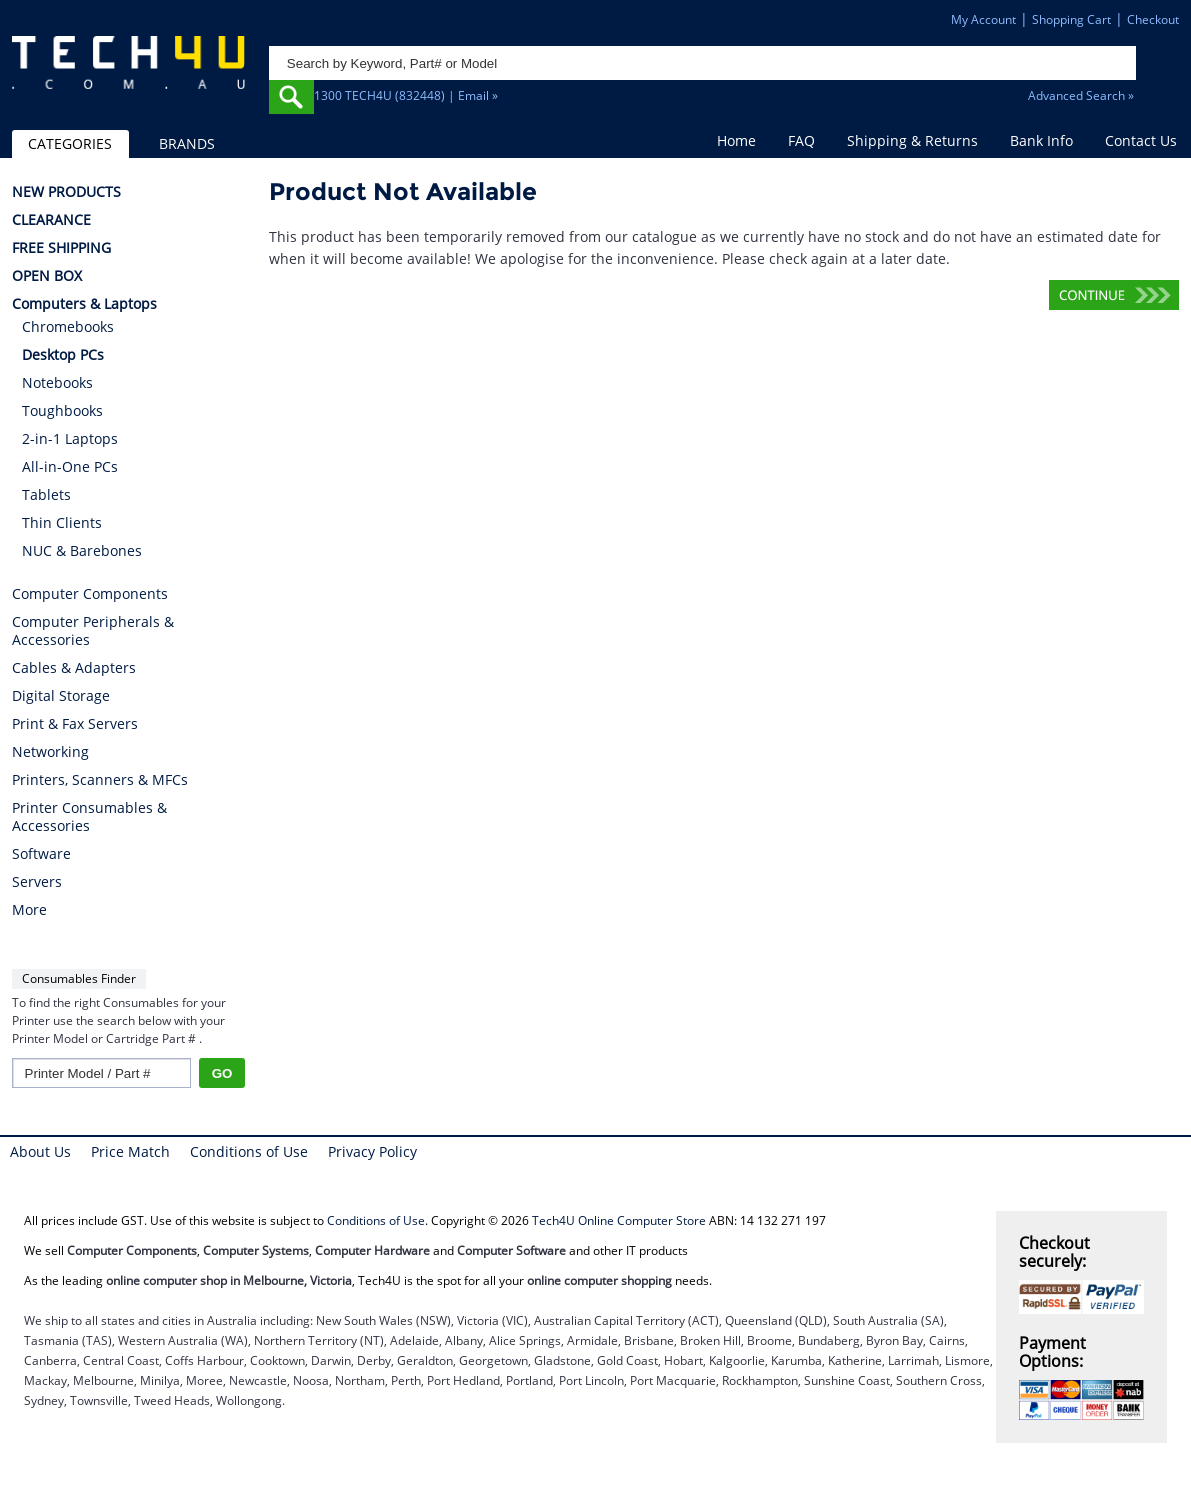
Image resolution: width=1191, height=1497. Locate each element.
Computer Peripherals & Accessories (93, 631)
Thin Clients (62, 522)
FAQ (801, 140)
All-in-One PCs (70, 466)
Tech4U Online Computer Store (619, 1220)
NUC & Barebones (82, 550)
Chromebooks (68, 326)
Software (41, 854)
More (29, 910)
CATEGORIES (70, 143)
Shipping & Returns (912, 140)
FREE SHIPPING (61, 248)
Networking (50, 752)
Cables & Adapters (74, 668)
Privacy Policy (372, 1151)
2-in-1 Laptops (70, 438)
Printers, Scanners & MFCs (100, 780)
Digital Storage (61, 696)
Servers (37, 882)
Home (736, 140)
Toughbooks (62, 410)
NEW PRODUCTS (66, 192)
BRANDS (187, 143)
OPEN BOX (47, 276)
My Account (983, 19)
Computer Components (90, 594)
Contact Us (1141, 140)
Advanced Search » (1081, 95)
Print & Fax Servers (75, 724)
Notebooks (57, 382)
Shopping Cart (1071, 19)
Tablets (46, 494)
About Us (40, 1151)
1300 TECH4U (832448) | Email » (406, 95)
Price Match (130, 1151)
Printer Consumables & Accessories (89, 817)
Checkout (1153, 19)
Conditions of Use (249, 1151)
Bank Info (1041, 140)
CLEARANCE (51, 220)
